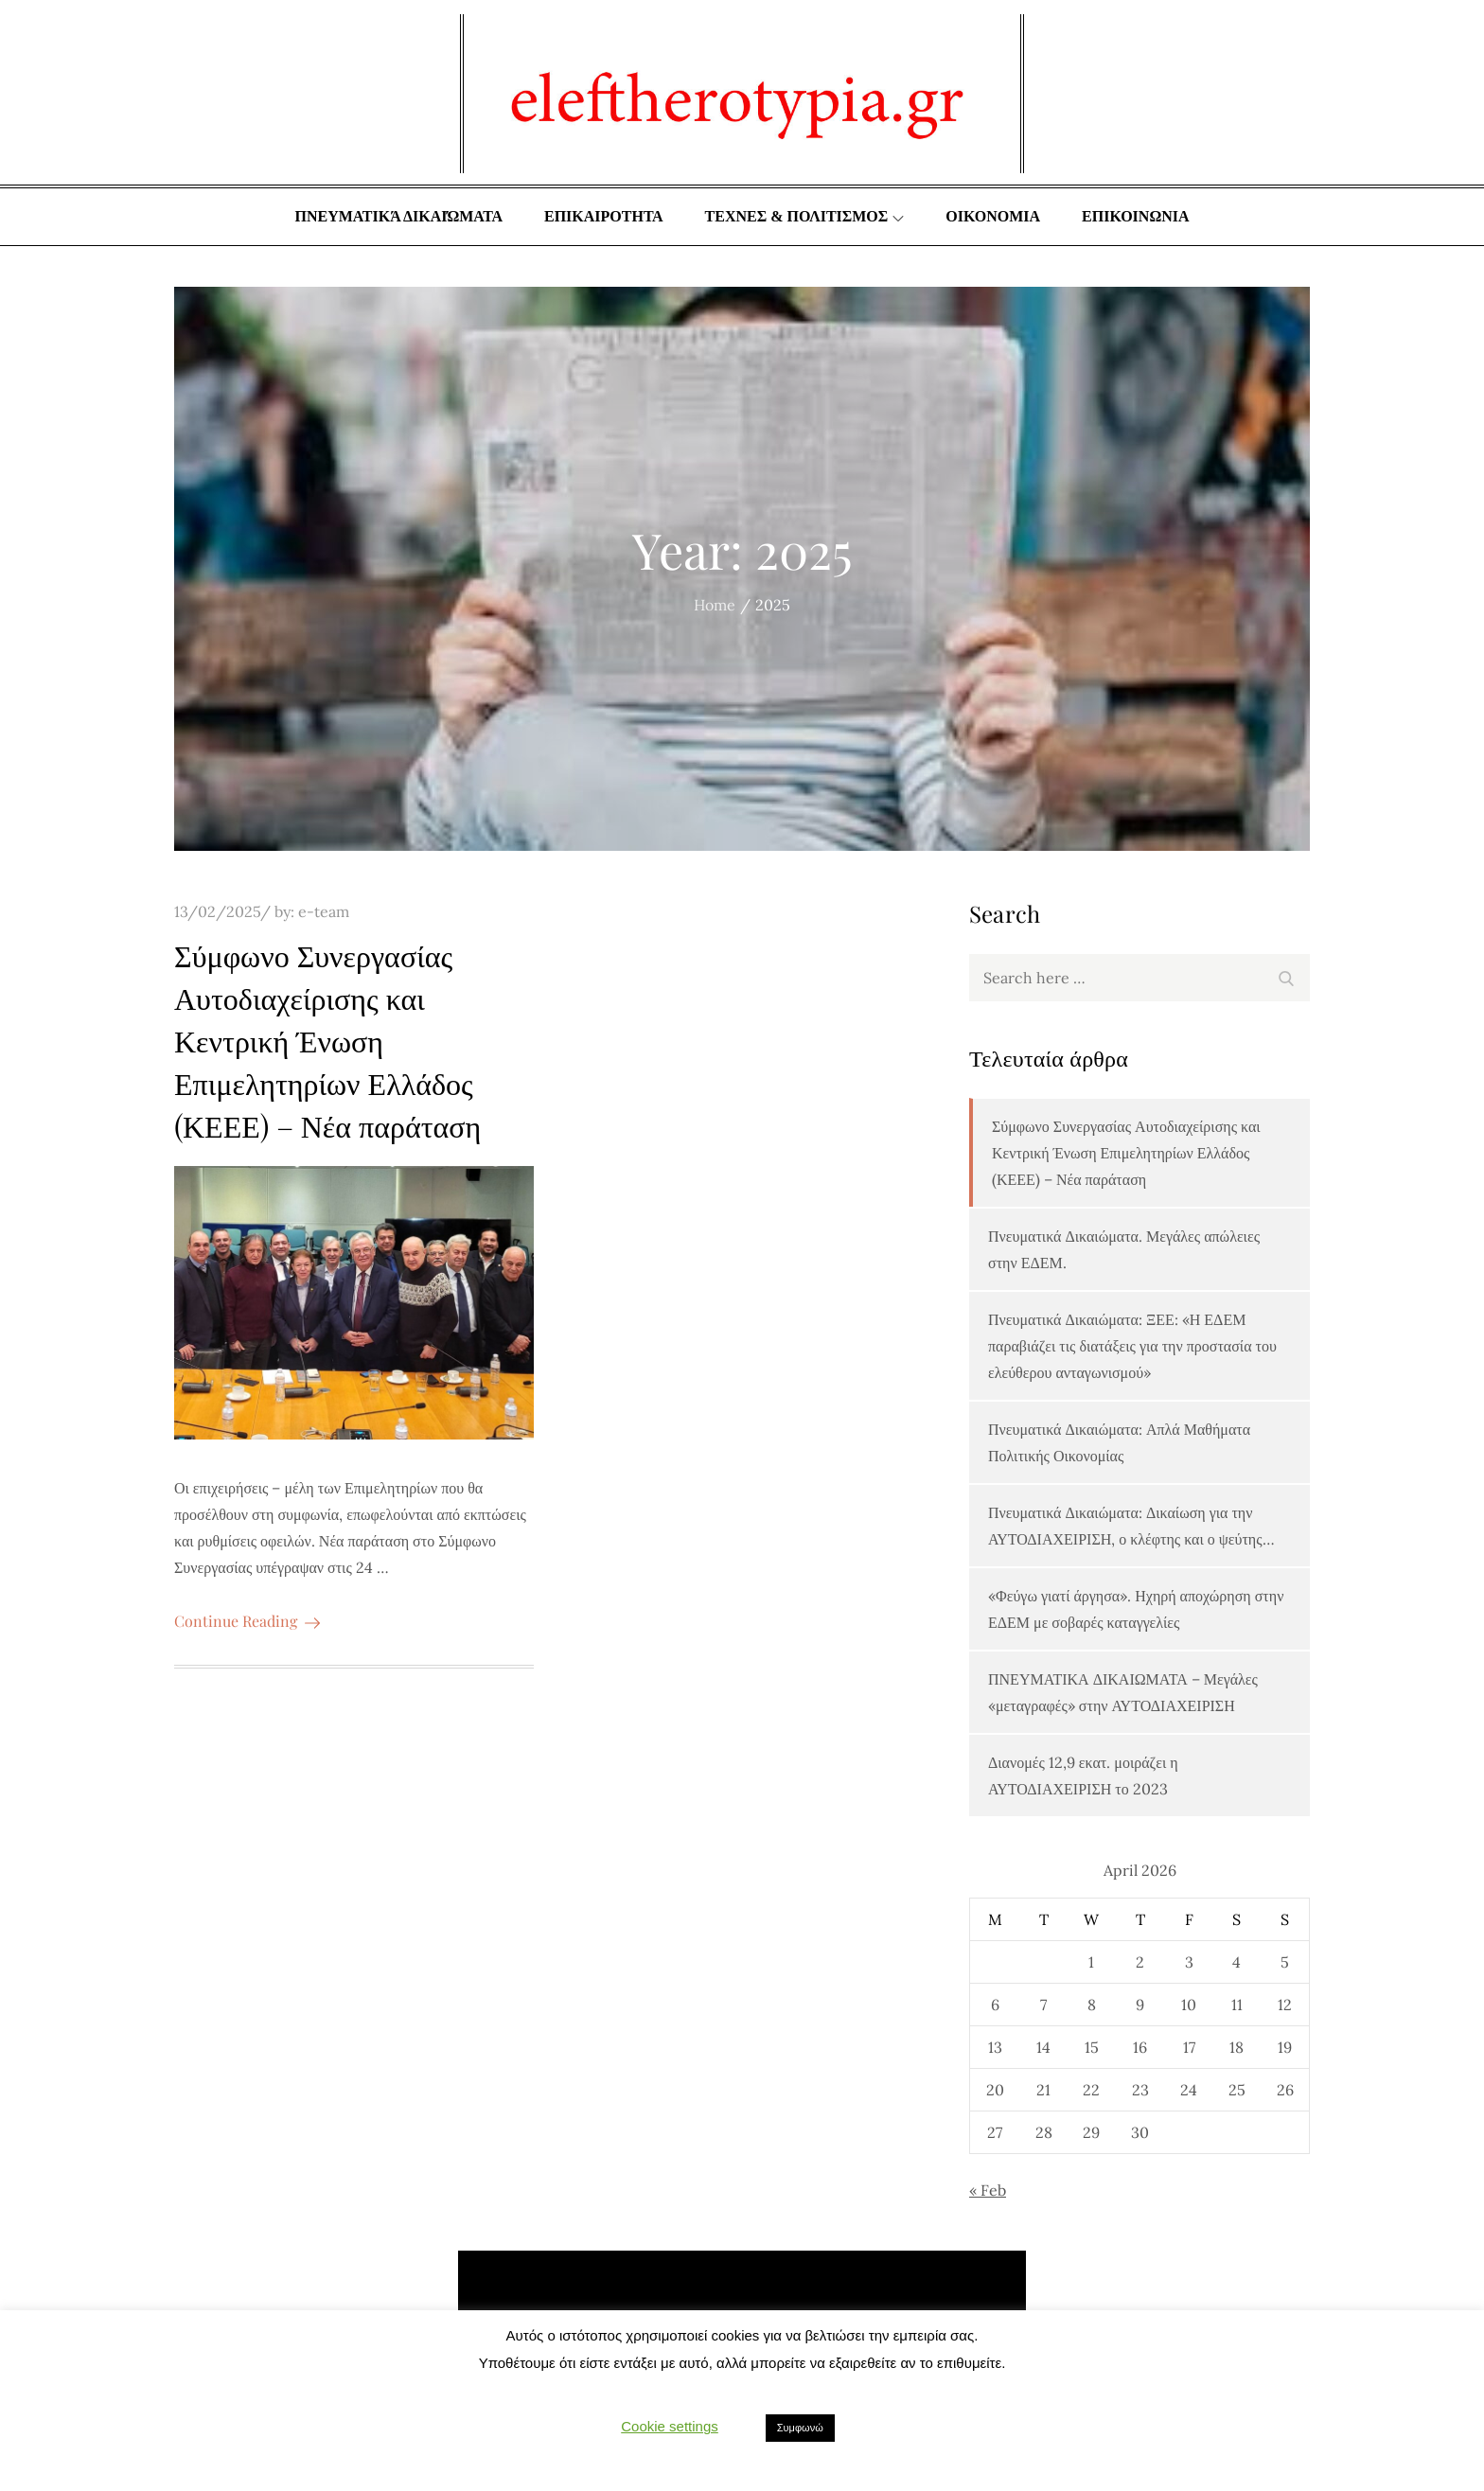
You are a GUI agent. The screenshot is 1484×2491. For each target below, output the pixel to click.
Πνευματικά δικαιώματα (398, 216)
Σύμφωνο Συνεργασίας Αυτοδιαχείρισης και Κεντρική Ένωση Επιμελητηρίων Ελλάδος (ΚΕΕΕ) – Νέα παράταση (327, 1039)
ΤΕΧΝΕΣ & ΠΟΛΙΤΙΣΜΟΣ (805, 216)
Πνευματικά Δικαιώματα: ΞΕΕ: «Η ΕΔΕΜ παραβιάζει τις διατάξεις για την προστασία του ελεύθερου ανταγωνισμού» (1132, 1346)
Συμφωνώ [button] (800, 2427)
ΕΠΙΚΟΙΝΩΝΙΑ (1135, 216)
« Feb (987, 2190)
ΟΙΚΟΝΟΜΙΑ (992, 216)
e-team (323, 911)
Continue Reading (247, 1621)
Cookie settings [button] (669, 2426)
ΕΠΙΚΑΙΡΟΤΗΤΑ (603, 216)
